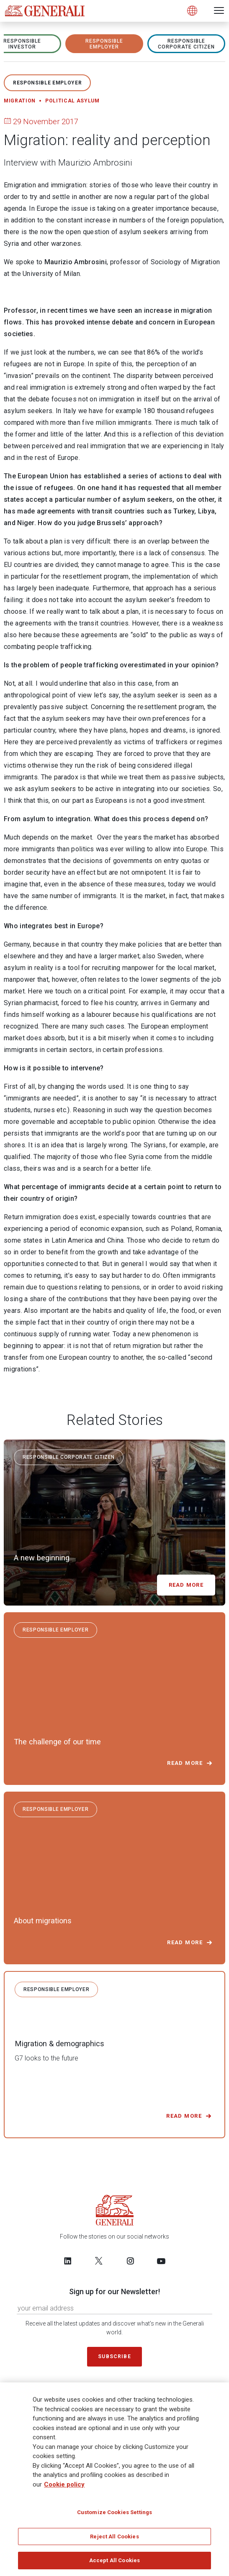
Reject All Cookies (114, 2537)
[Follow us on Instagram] (130, 2260)
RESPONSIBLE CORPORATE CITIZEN (186, 44)
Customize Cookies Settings (114, 2513)
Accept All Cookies (114, 2561)
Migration (20, 101)
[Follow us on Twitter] (99, 2260)
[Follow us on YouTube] (161, 2260)
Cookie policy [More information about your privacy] (64, 2484)
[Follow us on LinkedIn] (68, 2260)
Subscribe (114, 2356)
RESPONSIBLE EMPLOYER (104, 44)
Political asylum (72, 101)
